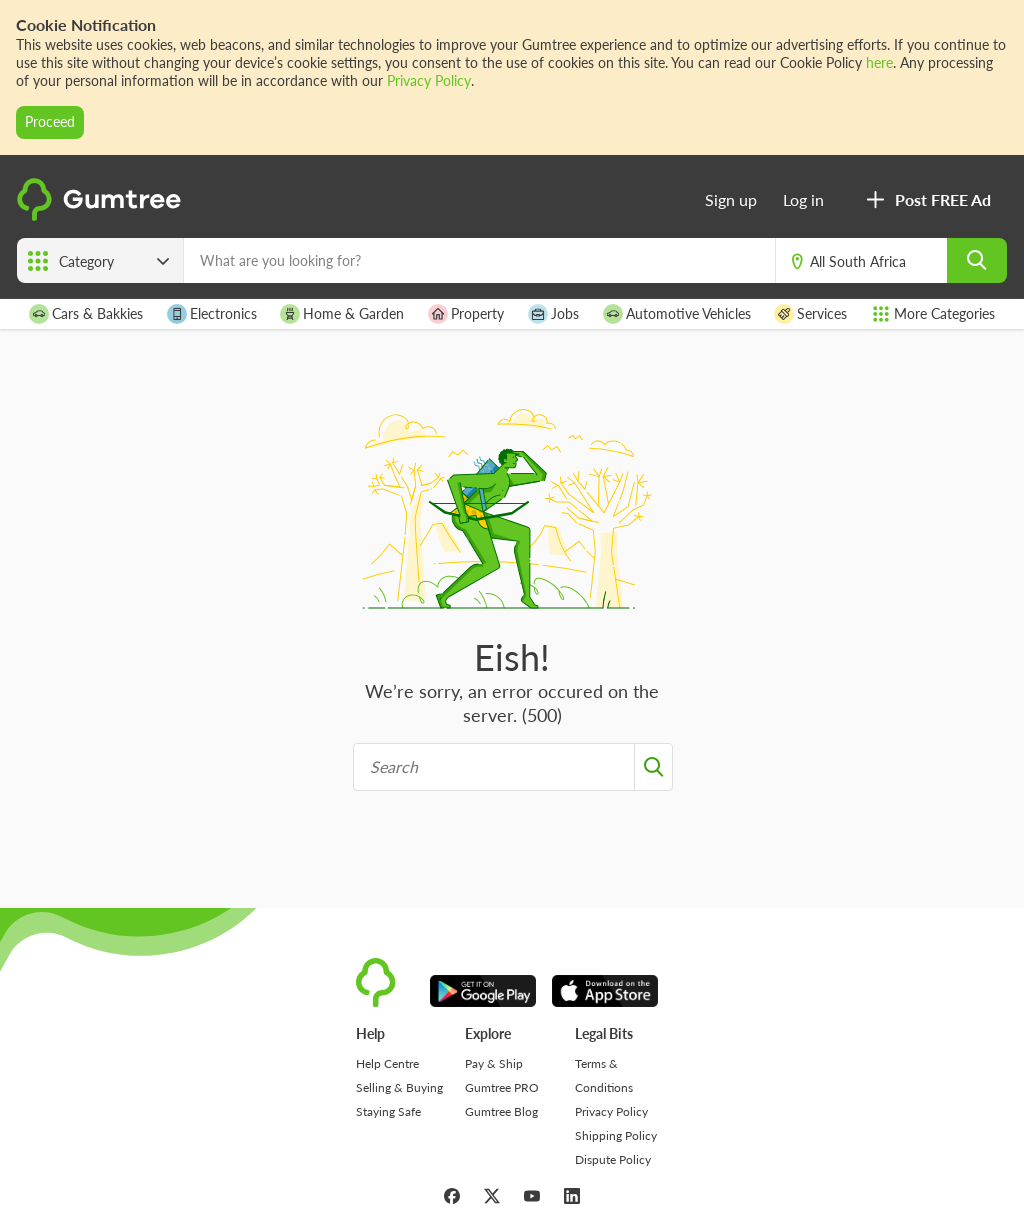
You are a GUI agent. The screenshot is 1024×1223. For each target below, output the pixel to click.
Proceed (50, 121)
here (879, 62)
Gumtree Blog (501, 1111)
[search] (977, 260)
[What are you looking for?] (479, 260)
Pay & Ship (494, 1063)
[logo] (102, 215)
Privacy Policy (429, 80)
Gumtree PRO (502, 1087)
